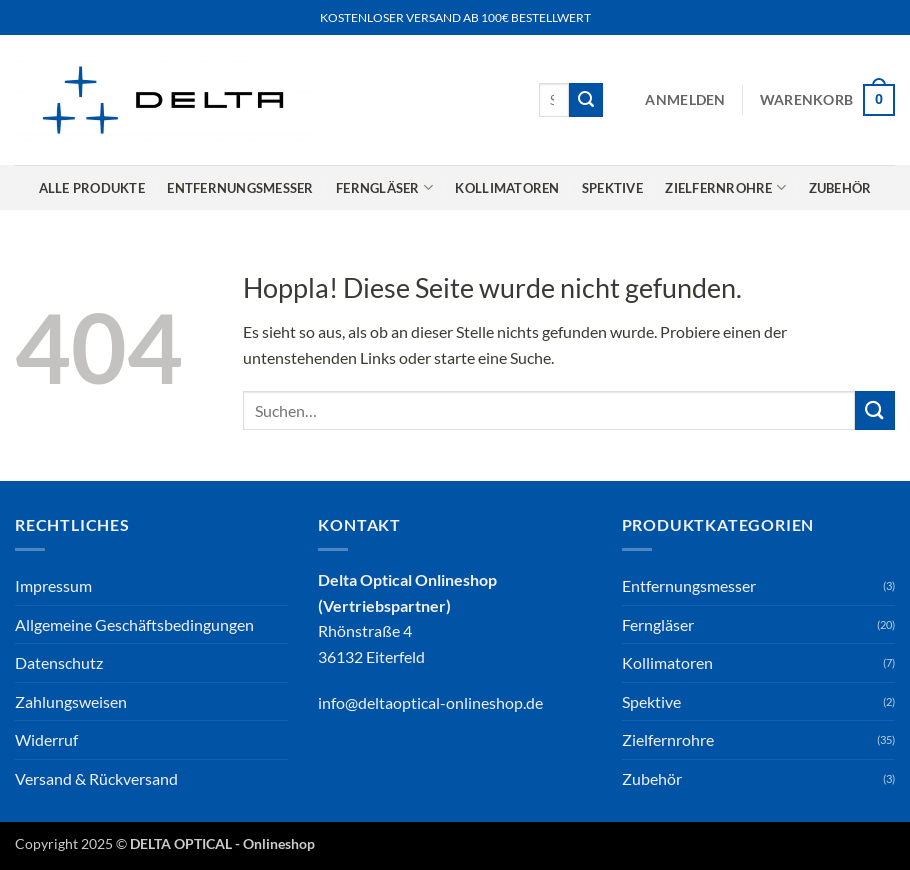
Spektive (612, 188)
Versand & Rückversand (96, 778)
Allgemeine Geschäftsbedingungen (134, 624)
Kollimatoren (507, 188)
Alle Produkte (92, 188)
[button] (685, 100)
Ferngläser (384, 187)
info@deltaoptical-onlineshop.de (430, 702)
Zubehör (840, 188)
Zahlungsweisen (71, 701)
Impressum (53, 585)
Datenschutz (59, 662)
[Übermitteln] (586, 100)
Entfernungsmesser (240, 188)
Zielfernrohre (725, 187)
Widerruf (46, 739)
